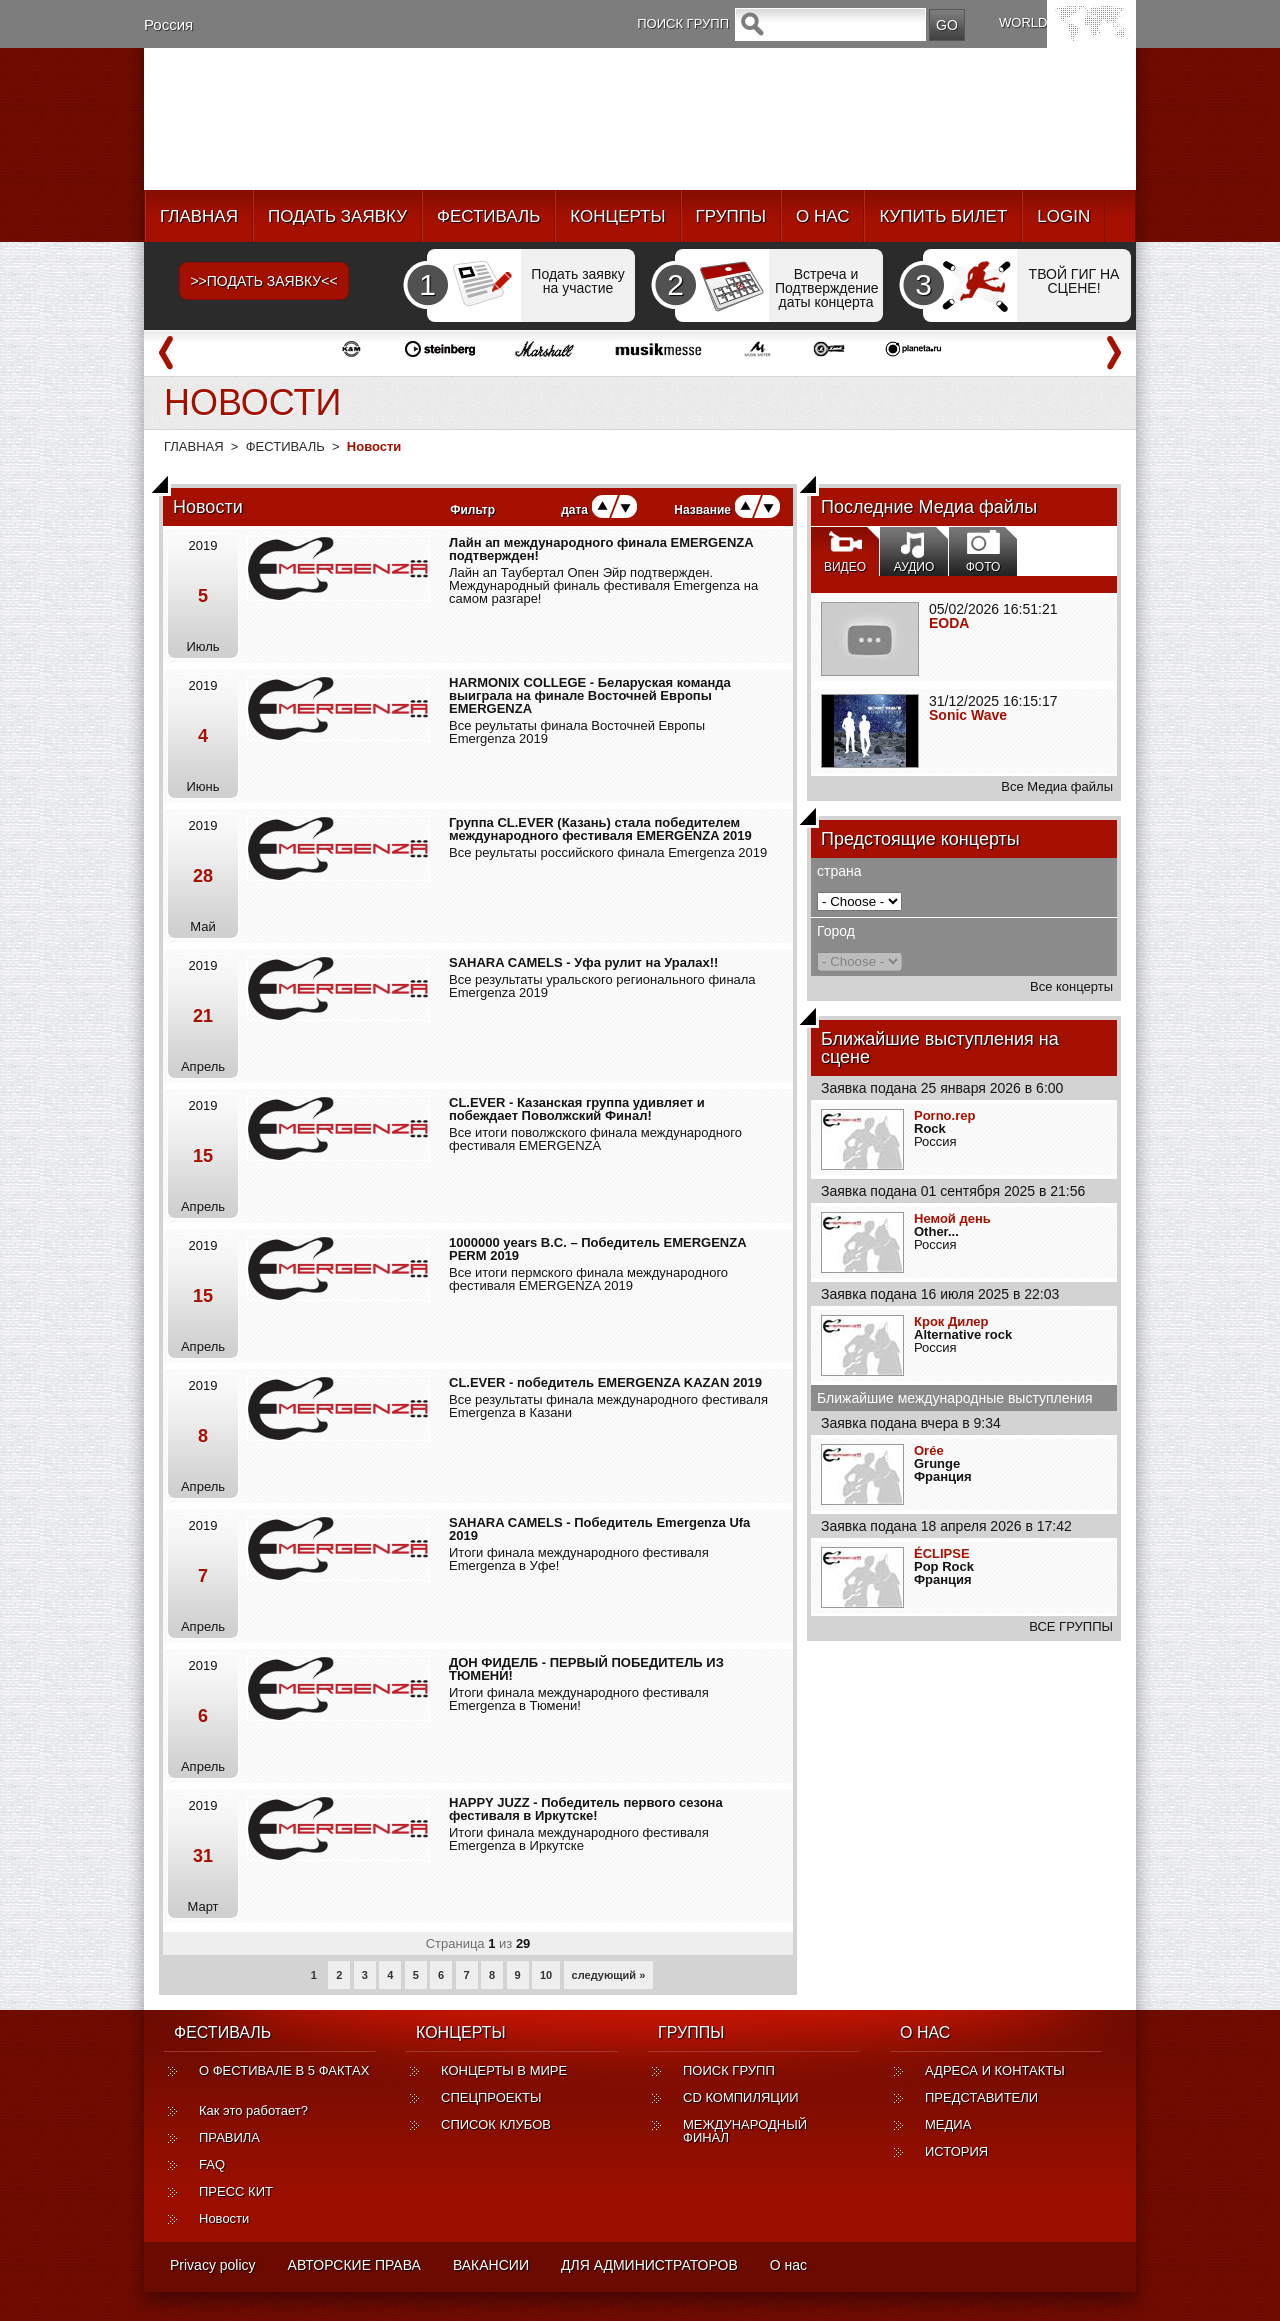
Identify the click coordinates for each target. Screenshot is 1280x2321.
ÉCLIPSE (942, 1553)
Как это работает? (253, 2110)
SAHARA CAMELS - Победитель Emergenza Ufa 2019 (599, 1529)
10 (546, 1975)
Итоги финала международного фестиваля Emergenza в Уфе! (579, 1559)
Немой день (952, 1218)
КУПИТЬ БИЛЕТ (943, 216)
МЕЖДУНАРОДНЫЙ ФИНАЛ (745, 2131)
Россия (168, 24)
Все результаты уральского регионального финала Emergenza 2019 (602, 986)
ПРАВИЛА (229, 2137)
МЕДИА (948, 2124)
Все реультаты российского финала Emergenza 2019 (608, 852)
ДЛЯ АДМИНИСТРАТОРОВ (649, 2265)
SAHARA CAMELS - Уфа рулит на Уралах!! (583, 962)
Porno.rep (944, 1115)
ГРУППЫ (731, 216)
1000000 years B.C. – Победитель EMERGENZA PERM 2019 (597, 1249)
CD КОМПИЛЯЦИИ (741, 2097)
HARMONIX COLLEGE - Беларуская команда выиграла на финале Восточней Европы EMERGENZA (590, 695)
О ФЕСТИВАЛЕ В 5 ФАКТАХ (284, 2077)
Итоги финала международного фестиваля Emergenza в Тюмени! (579, 1699)
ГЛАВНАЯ (199, 216)
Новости (224, 2218)
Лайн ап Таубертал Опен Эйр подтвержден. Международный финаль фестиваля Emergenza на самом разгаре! (603, 585)
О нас (788, 2265)
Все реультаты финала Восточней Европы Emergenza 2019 (577, 732)
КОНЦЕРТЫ (617, 216)
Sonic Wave (968, 715)
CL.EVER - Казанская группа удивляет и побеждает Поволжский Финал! (577, 1109)
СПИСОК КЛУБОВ (496, 2124)
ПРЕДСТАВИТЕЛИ (981, 2097)
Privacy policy (213, 2265)
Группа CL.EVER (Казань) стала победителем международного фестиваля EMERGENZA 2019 (600, 829)
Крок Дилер (951, 1321)
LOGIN (1063, 216)
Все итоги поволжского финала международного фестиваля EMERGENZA (595, 1139)
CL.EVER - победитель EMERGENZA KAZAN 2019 (605, 1382)
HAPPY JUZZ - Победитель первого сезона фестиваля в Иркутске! (586, 1809)
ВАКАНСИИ (491, 2265)
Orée (929, 1450)
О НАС (822, 216)
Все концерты (1071, 986)
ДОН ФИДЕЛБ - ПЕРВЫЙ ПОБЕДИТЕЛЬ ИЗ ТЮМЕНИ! (586, 1669)
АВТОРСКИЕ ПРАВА (354, 2265)
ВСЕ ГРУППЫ (1071, 1626)
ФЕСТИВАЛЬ (488, 216)
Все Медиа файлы (1057, 786)
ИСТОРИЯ (956, 2151)
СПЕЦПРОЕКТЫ (491, 2097)
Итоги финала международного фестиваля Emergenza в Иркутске (579, 1839)
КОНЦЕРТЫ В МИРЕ (504, 2070)
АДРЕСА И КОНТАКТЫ (995, 2070)
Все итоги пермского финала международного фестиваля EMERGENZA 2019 (588, 1279)
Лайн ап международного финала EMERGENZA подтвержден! (601, 549)
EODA (949, 623)
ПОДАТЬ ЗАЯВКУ (337, 216)
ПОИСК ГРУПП (729, 2070)
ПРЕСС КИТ (236, 2191)
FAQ (212, 2164)
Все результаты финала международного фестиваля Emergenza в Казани (608, 1406)
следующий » (609, 1975)
